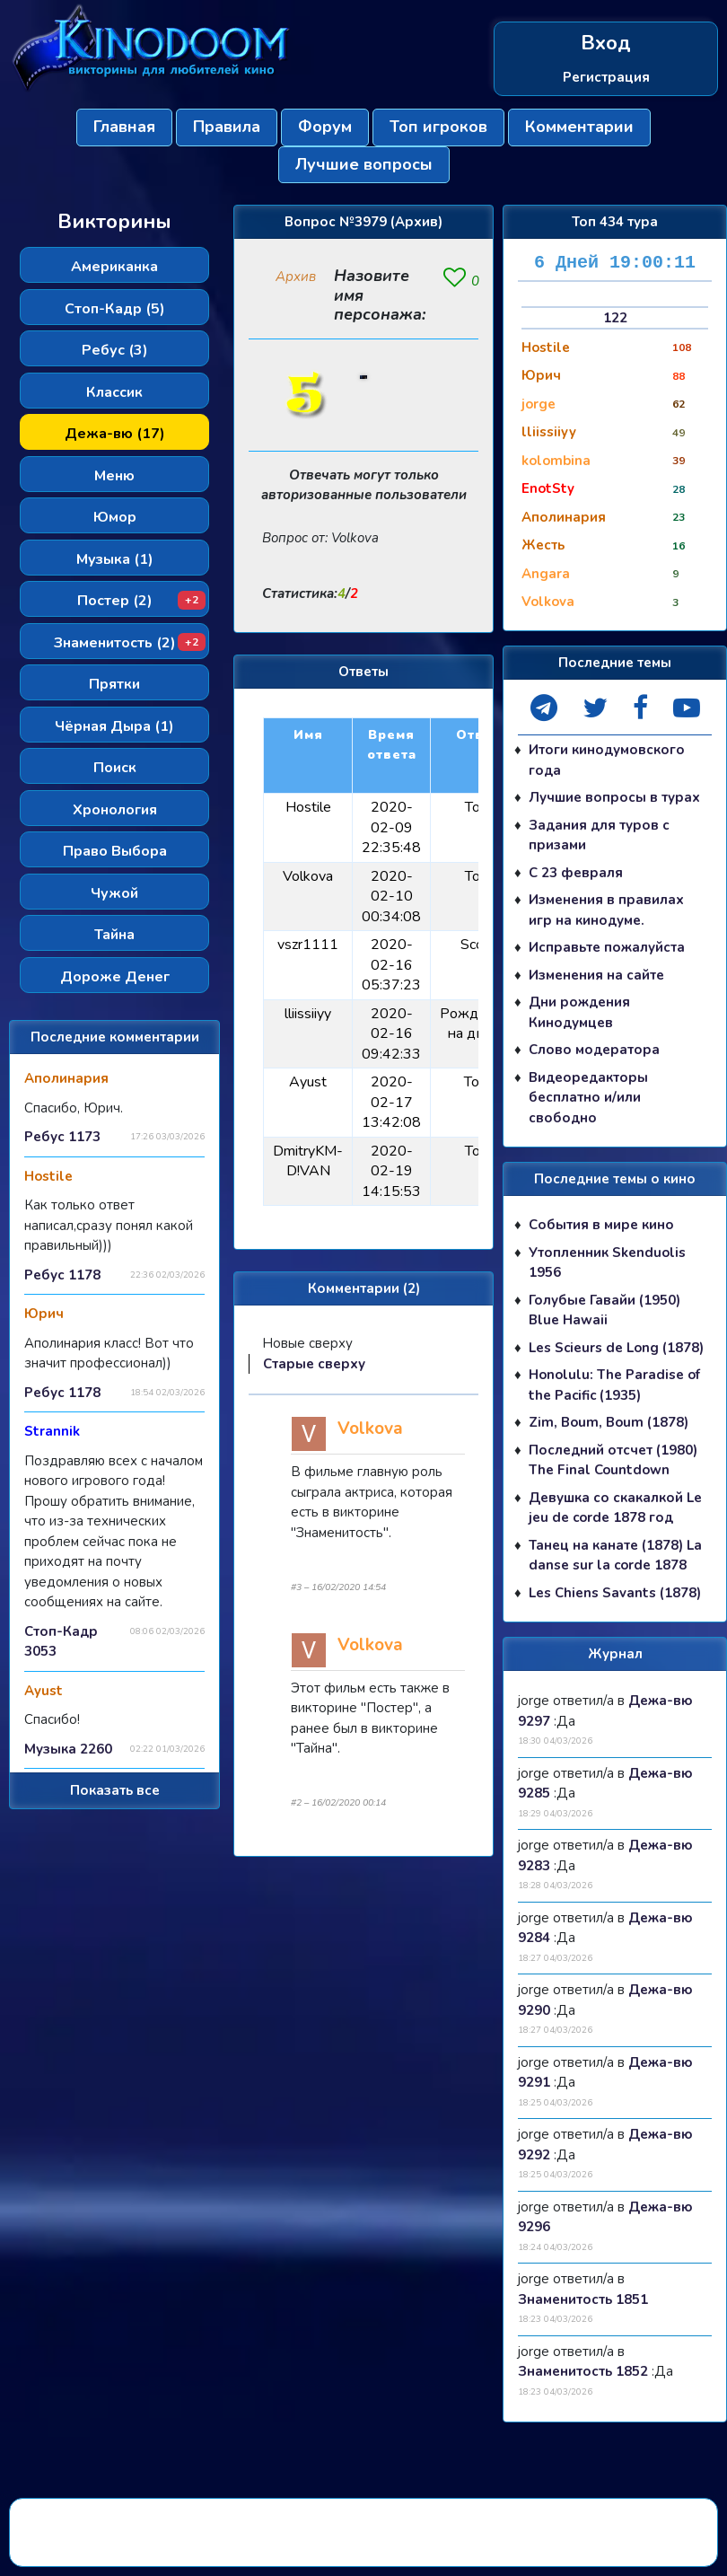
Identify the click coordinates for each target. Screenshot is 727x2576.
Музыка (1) (114, 559)
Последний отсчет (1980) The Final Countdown (613, 1460)
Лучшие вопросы (364, 164)
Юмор (114, 517)
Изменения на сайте (596, 975)
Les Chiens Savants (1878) (615, 1593)
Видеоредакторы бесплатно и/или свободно (588, 1097)
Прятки (114, 684)
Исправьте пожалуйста (607, 947)
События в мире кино (601, 1225)
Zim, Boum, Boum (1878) (608, 1422)
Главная (124, 126)
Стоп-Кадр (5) (115, 309)
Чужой (114, 893)
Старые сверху (314, 1364)
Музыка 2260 (68, 1749)
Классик (114, 392)
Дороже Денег (115, 977)
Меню (114, 476)
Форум (325, 126)
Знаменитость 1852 (583, 2371)
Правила (226, 126)
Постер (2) (141, 601)
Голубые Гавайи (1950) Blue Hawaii (604, 1310)
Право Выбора (115, 851)
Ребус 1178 (62, 1275)
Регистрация (606, 77)
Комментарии (579, 126)
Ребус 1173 (62, 1137)
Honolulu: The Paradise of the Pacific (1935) (614, 1385)
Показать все (115, 1790)
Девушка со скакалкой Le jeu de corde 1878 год (615, 1508)
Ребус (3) (115, 350)
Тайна (114, 935)
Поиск (114, 768)
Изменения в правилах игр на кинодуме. (606, 910)
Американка (114, 267)
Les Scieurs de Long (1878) (616, 1348)
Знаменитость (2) (130, 643)
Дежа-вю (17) (115, 434)
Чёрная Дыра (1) (114, 726)
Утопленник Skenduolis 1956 (607, 1263)
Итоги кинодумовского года (607, 760)
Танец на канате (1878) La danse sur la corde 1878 (615, 1555)
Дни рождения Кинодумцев (579, 1012)
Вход (606, 43)
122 (615, 318)
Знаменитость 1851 (583, 2299)
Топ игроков (438, 126)
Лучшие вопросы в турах (614, 797)
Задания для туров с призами (599, 835)
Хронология (115, 810)
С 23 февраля (576, 873)
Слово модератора (594, 1050)
